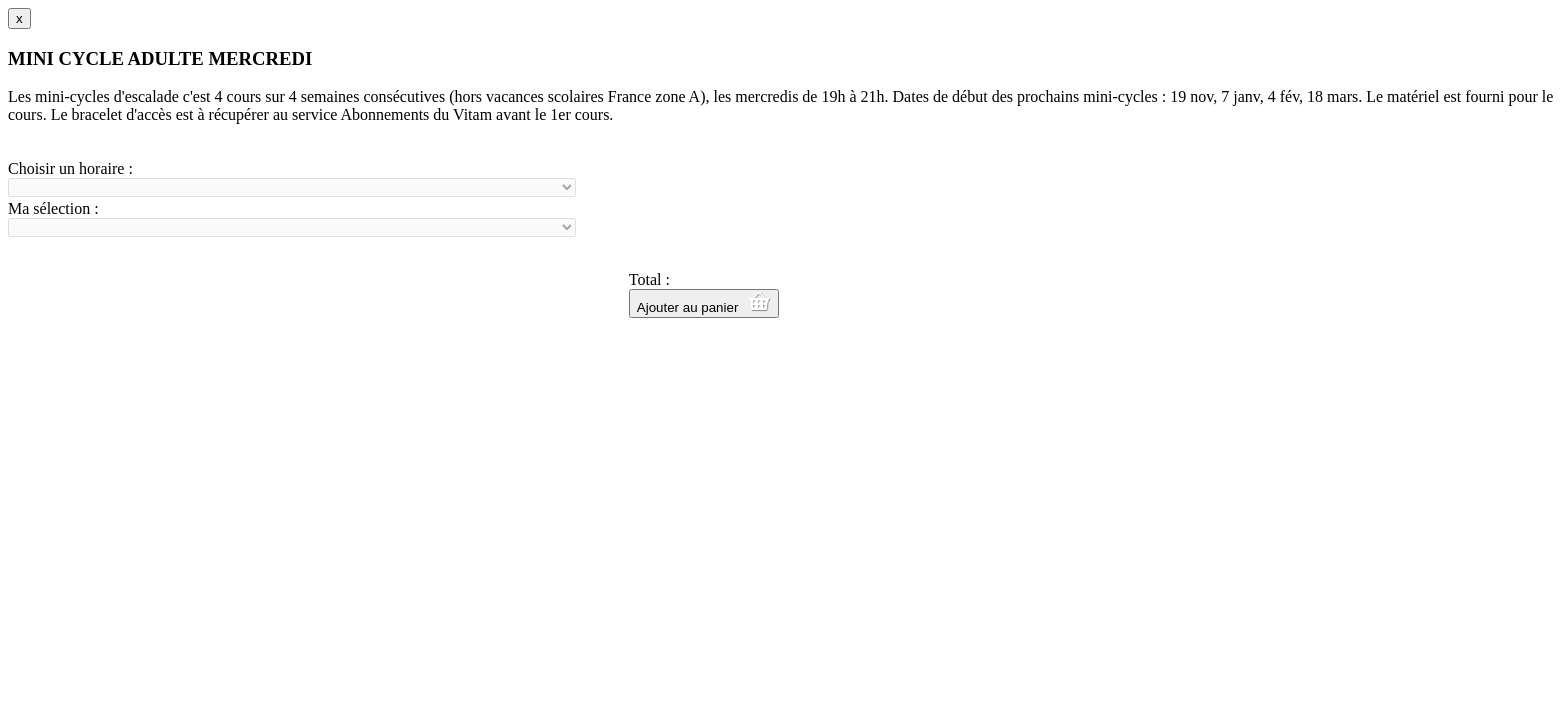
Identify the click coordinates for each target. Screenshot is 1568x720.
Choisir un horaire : (70, 168)
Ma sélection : (53, 208)
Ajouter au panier (704, 303)
